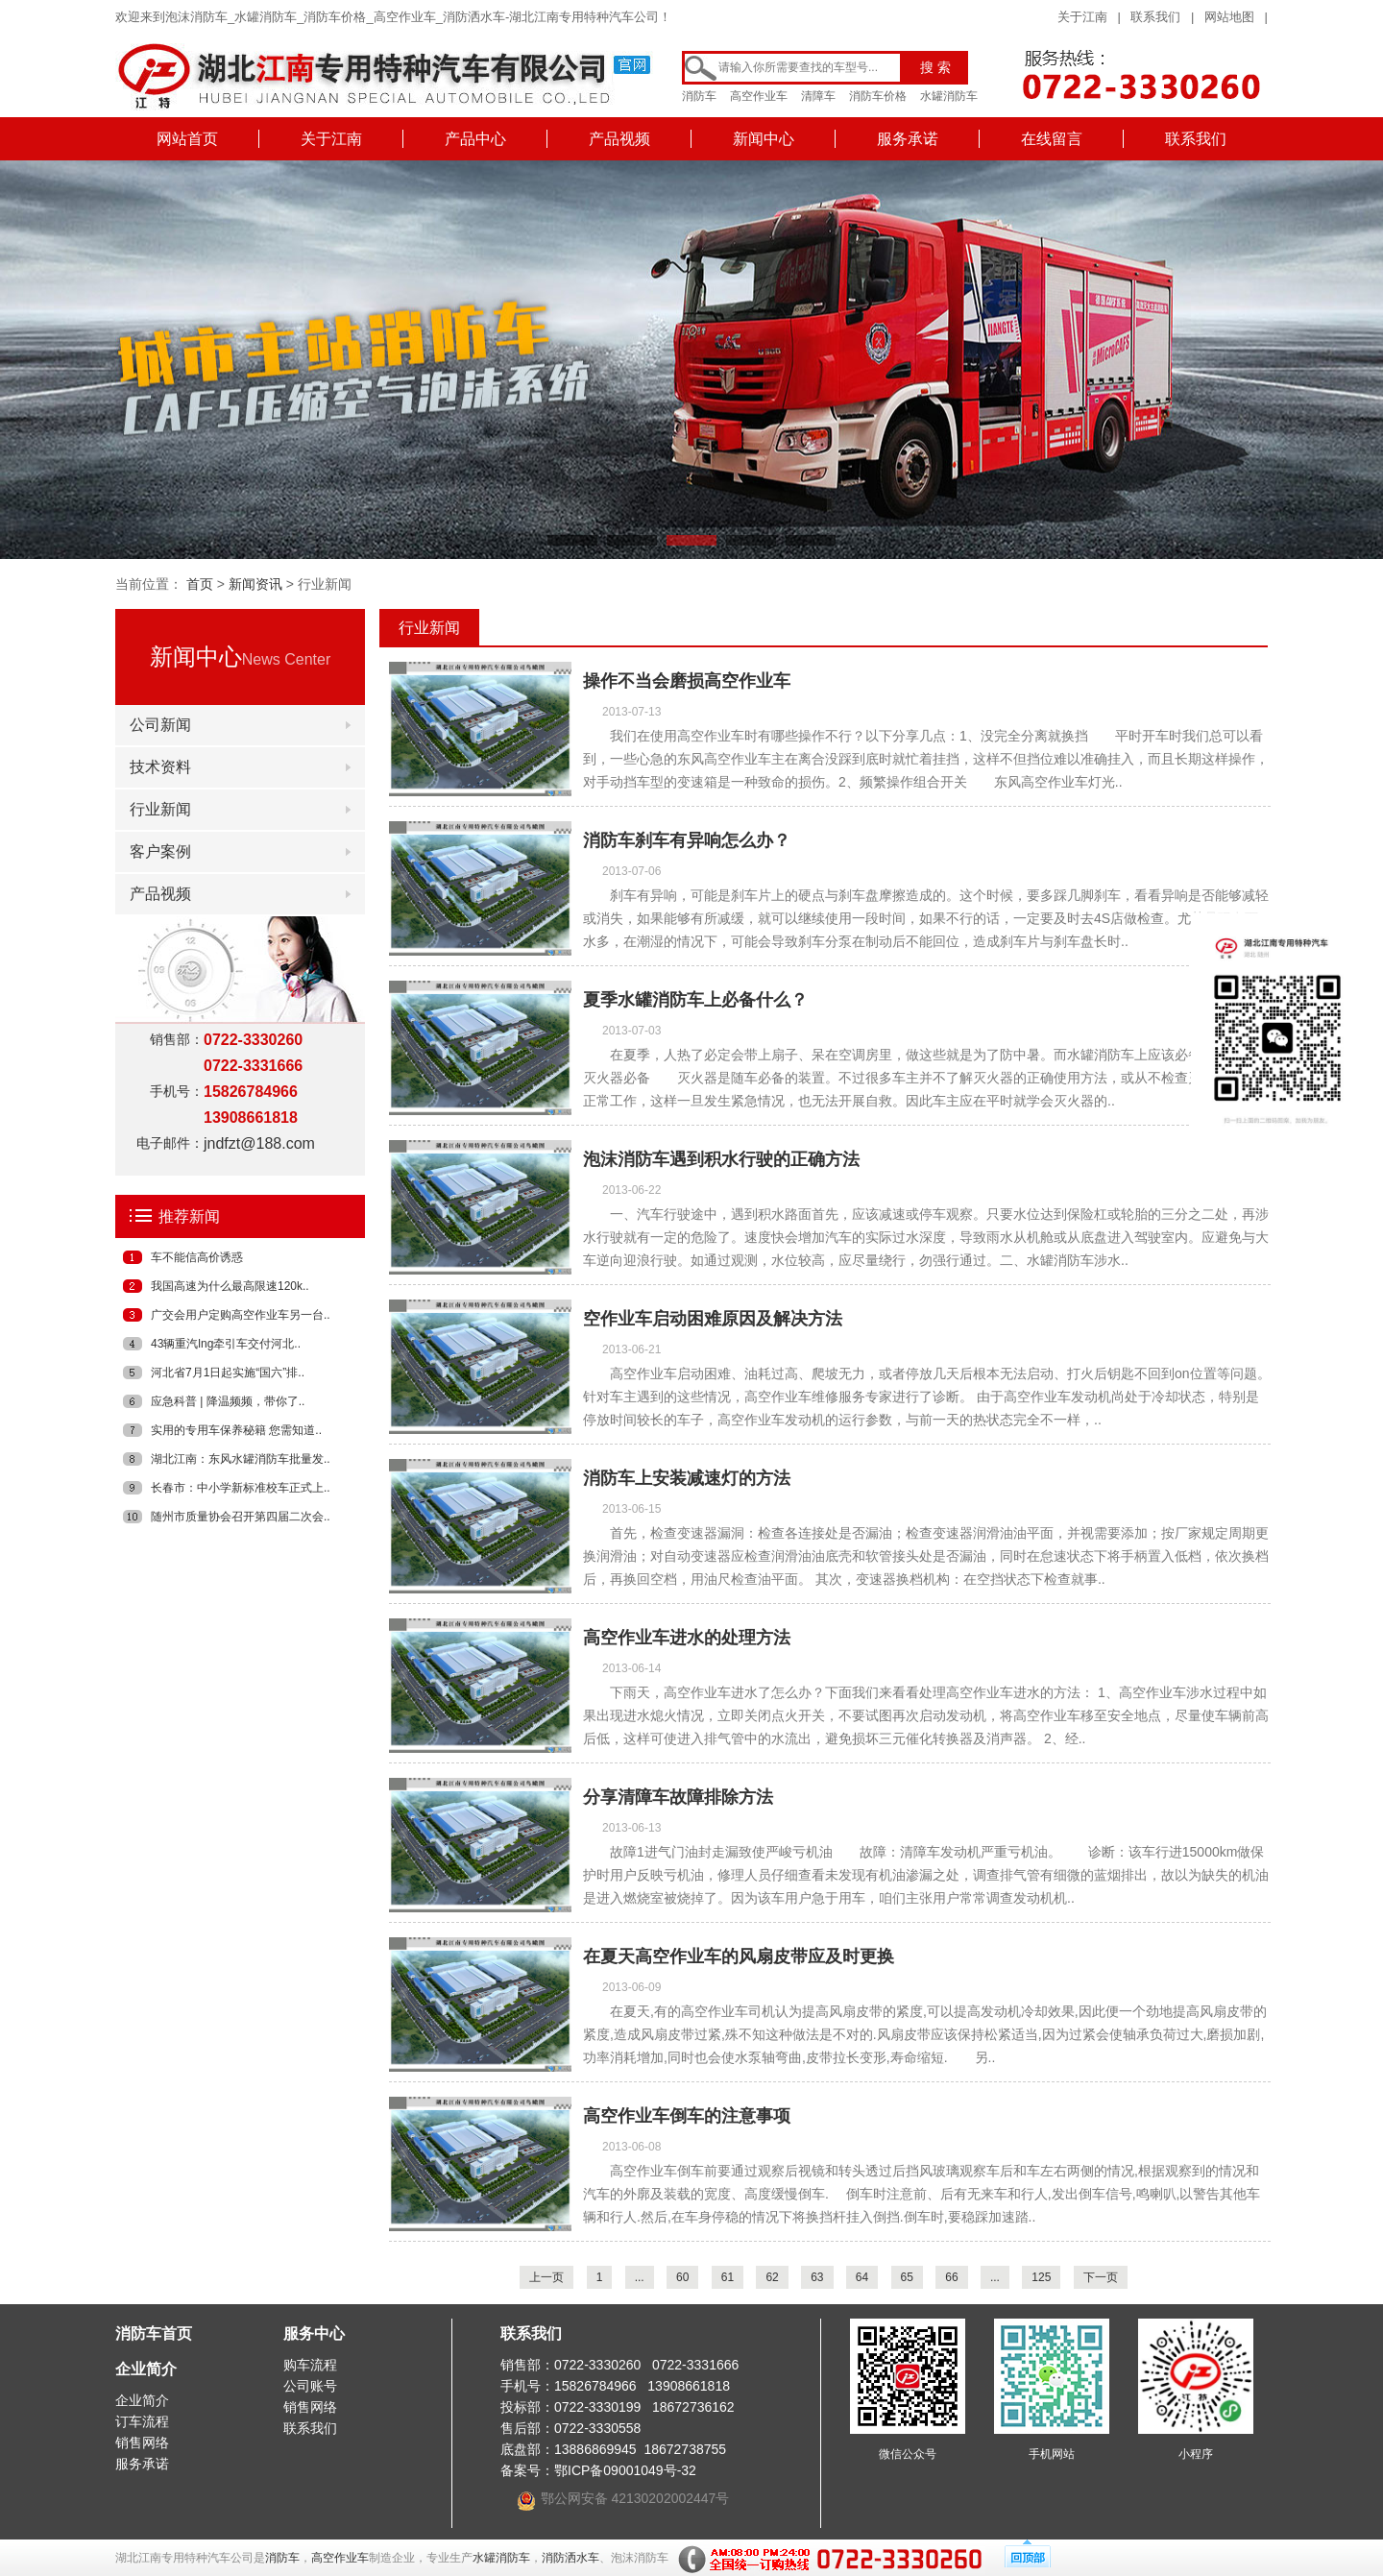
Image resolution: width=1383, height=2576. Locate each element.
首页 (199, 584)
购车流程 (310, 2364)
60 (682, 2277)
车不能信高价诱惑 (197, 1257)
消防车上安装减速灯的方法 (686, 1478)
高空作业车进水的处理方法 (686, 1637)
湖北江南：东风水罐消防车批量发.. (240, 1459)
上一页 (546, 2277)
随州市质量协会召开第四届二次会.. (240, 1516)
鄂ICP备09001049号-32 (625, 2470)
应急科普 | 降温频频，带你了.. (227, 1401)
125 (1041, 2277)
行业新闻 (160, 809)
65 (907, 2277)
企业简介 (146, 2369)
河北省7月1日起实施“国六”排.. (227, 1372)
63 (817, 2277)
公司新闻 (160, 725)
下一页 (1100, 2277)
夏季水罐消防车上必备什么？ (695, 999)
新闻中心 (763, 139)
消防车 (699, 96)
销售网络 (142, 2442)
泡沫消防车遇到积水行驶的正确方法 (721, 1159)
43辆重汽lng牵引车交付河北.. (226, 1343)
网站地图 (1229, 17)
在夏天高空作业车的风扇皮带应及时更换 (738, 1956)
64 (862, 2277)
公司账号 (310, 2386)
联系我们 (1155, 17)
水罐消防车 (949, 96)
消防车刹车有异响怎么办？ (686, 840)
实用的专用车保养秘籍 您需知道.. (236, 1430)
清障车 (818, 96)
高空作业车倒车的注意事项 (686, 2116)
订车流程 (142, 2421)
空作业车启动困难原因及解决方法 (712, 1318)
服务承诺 (907, 139)
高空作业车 (759, 96)
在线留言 (1051, 139)
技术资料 (160, 767)
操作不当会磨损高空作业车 (686, 681)
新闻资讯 (255, 584)
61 (727, 2277)
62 (771, 2277)
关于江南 (1082, 17)
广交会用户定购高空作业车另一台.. (240, 1315)
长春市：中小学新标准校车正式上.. (240, 1488)
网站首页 (187, 139)
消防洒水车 (570, 2557)
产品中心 (475, 139)
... (639, 2277)
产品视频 (619, 139)
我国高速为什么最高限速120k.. (230, 1286)
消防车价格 (878, 96)
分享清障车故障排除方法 (678, 1797)
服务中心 (314, 2333)
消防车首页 (153, 2333)
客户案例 (160, 851)
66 (951, 2277)
